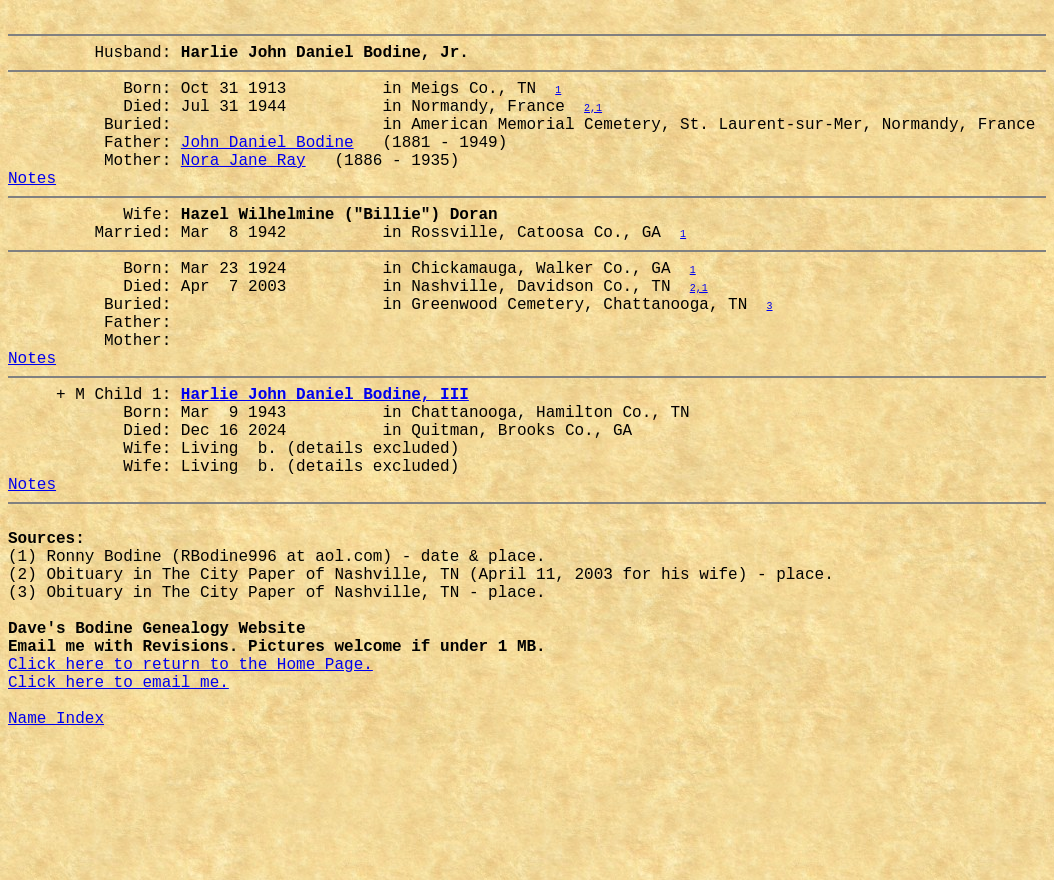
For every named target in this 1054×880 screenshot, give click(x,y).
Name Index (56, 853)
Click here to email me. (118, 809)
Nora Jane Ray (243, 187)
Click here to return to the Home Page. (190, 787)
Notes (32, 209)
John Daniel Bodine (267, 165)
